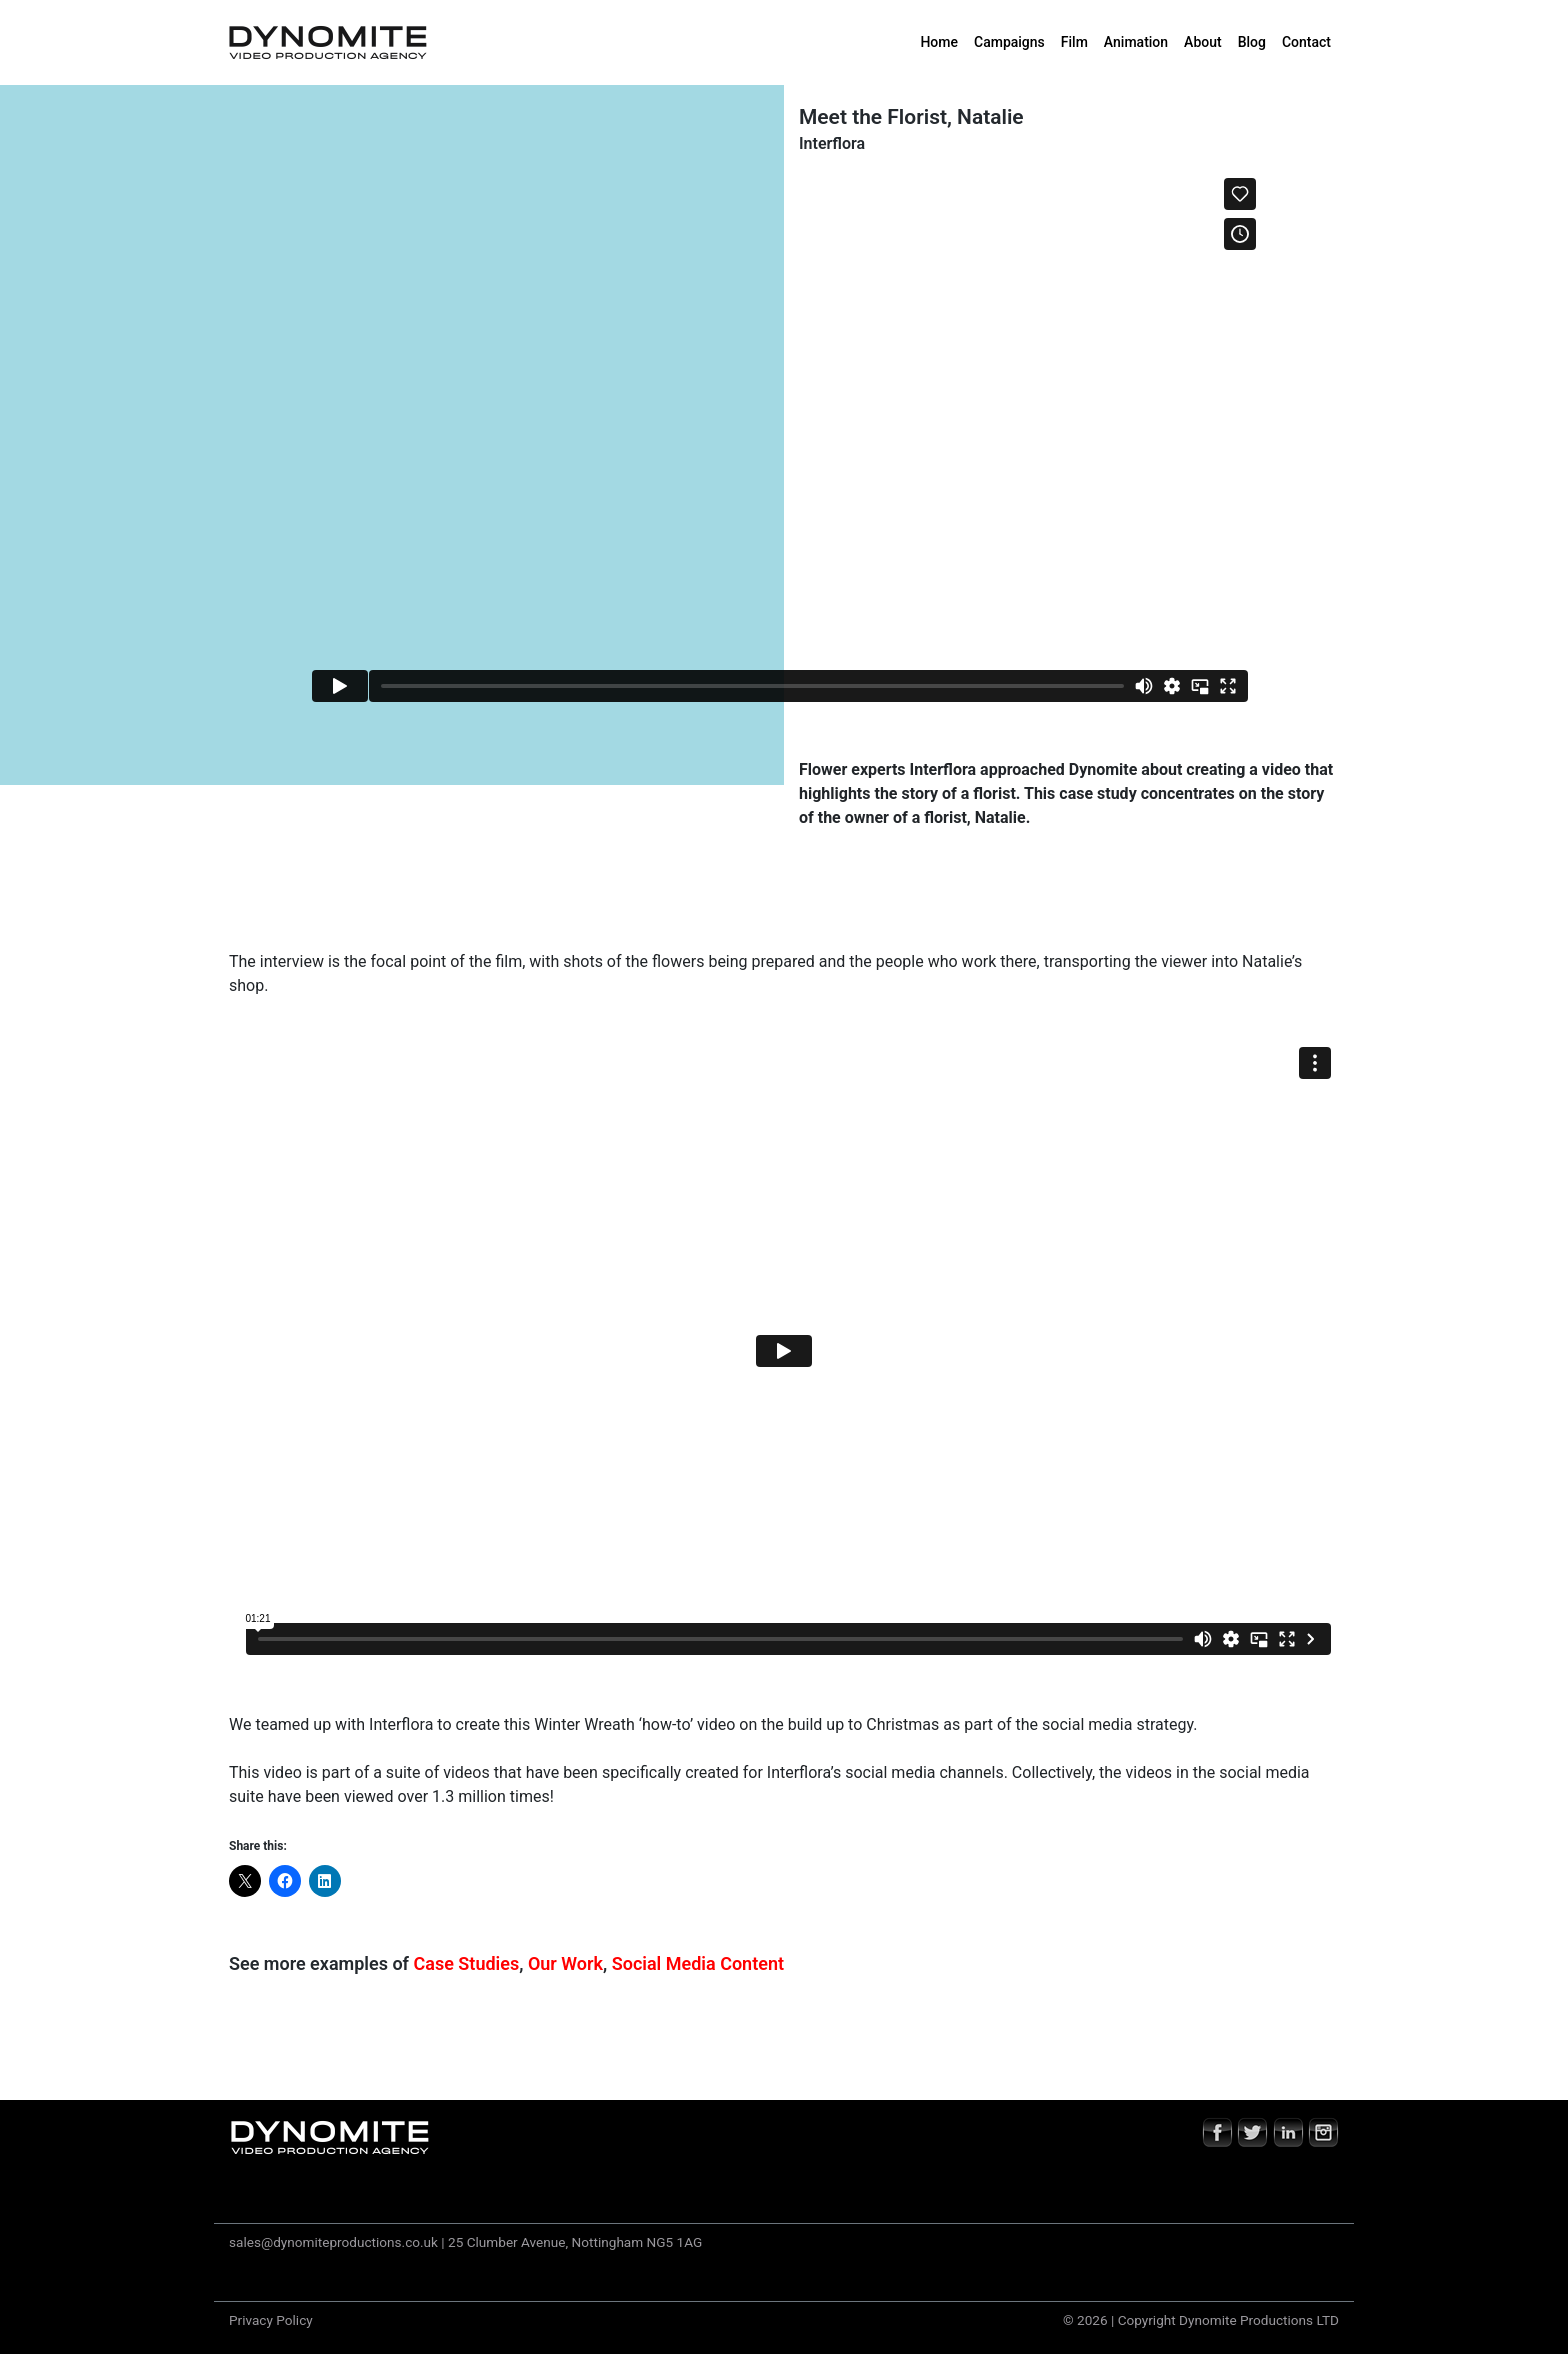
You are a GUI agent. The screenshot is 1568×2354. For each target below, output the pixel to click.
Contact (1306, 42)
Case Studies (467, 1963)
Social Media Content (698, 1963)
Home (939, 42)
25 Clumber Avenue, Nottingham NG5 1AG (575, 2242)
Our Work (565, 1963)
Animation (1136, 42)
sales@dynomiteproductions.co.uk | (337, 2242)
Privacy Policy (271, 2320)
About (1203, 42)
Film (1074, 42)
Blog (1252, 42)
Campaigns (1009, 42)
